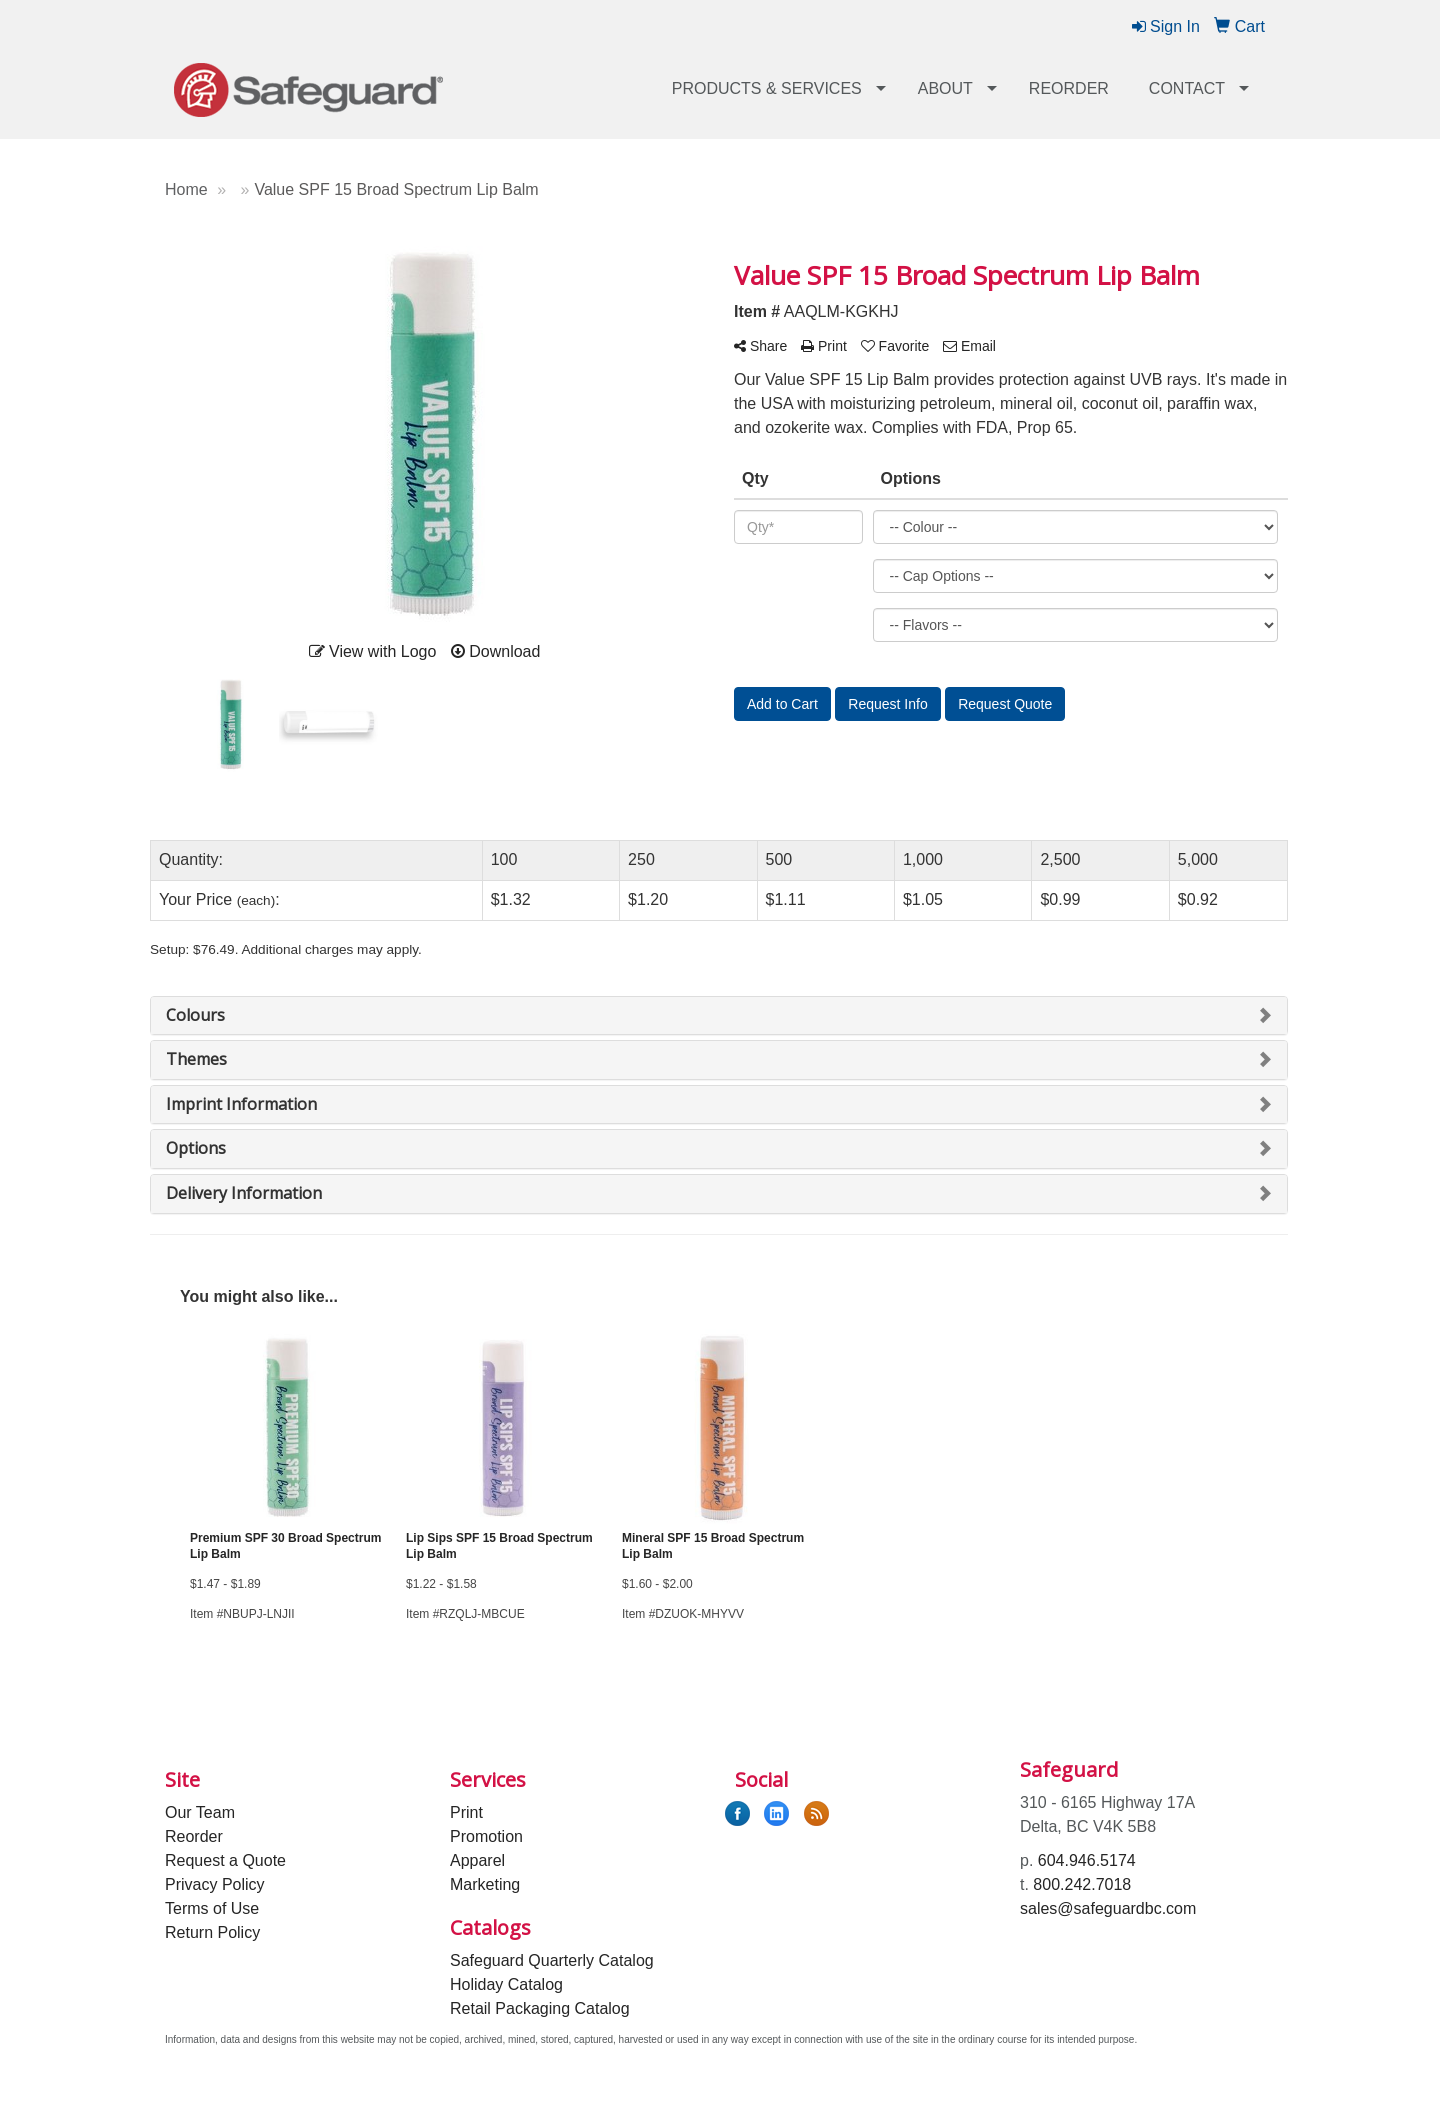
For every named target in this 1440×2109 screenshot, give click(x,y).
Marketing (485, 1884)
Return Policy (212, 1932)
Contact (1187, 88)
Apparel (477, 1860)
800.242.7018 (1082, 1884)
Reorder (1069, 88)
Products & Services (767, 88)
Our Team (200, 1812)
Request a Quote (225, 1860)
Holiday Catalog (506, 1984)
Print (466, 1812)
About (945, 88)
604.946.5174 (1087, 1860)
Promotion (486, 1836)
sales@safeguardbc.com (1108, 1908)
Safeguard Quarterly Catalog (552, 1960)
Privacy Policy (215, 1884)
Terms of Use (212, 1908)
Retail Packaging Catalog (540, 2008)
